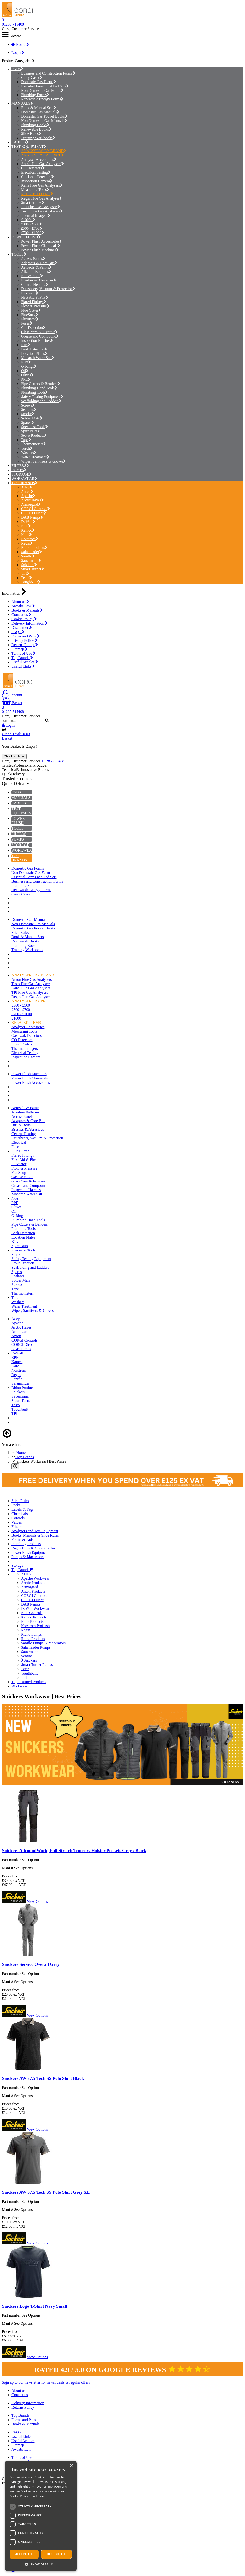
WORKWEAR (22, 478)
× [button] (71, 2466)
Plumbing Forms (35, 95)
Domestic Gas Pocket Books (44, 116)
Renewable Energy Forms (42, 99)
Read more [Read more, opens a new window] (37, 2496)
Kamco (28, 530)
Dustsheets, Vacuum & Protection (48, 289)
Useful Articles (24, 662)
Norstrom (29, 539)
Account (12, 695)
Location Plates (34, 353)
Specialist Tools (34, 427)
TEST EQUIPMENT (27, 146)
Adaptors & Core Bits (39, 263)
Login (17, 53)
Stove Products (34, 435)
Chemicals (19, 1514)
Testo (26, 578)
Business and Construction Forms (48, 73)
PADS (16, 69)
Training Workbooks (38, 138)
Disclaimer (21, 627)
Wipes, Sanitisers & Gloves (43, 461)
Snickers (29, 565)
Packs (15, 1505)
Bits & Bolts (32, 276)
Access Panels (33, 259)
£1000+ (28, 220)
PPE (25, 379)
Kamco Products (33, 1617)
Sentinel (27, 1656)
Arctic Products (33, 1583)
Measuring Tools (35, 190)
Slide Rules (31, 134)
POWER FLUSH (24, 237)
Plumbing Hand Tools (39, 388)
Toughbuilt (30, 582)
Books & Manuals (27, 610)
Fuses (26, 323)
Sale (14, 1561)
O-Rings (29, 366)
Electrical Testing (35, 172)
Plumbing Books (35, 125)
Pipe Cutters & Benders (40, 384)
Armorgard (31, 504)
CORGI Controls (35, 509)
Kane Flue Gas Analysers (41, 185)
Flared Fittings (33, 302)
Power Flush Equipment (30, 1552)
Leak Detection (34, 349)
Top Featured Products (28, 1682)
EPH (26, 526)
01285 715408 (13, 24)
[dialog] (41, 2516)
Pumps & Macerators (27, 1557)
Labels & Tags (22, 1509)
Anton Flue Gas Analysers (42, 164)
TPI (25, 573)
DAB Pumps (32, 517)
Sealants (28, 409)
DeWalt (28, 522)
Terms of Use (23, 653)
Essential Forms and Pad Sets (45, 86)
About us (20, 602)
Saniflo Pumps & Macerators (43, 1643)
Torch (27, 448)
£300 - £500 (31, 224)
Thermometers (33, 444)
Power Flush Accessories (41, 241)
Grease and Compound (40, 336)
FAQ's (18, 632)
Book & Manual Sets (38, 108)
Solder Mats (31, 418)
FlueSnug (29, 315)
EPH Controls (31, 1613)
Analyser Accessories (38, 159)
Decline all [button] (56, 2554)
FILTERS (18, 466)
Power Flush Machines (40, 250)
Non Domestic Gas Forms (42, 90)
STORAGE (20, 474)
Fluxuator (30, 319)
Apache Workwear (35, 1578)
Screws (28, 405)
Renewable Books (36, 129)
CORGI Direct (33, 513)
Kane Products (32, 1621)
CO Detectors (33, 168)
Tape (26, 440)
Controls (18, 1518)
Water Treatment (35, 457)
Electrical (29, 293)
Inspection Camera (36, 181)
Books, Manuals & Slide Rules (35, 1535)
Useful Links (23, 666)
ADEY (26, 1574)
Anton (27, 491)
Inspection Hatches (37, 340)
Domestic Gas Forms (38, 82)
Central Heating (34, 284)
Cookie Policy (24, 619)
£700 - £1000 (32, 233)
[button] (41, 2564)
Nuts (26, 362)
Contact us (21, 615)
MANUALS (20, 103)
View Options (37, 1901)
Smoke (27, 414)
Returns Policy (24, 645)
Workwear (19, 1686)
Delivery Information (29, 623)
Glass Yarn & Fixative (39, 332)
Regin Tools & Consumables (33, 1548)
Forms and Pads (25, 636)
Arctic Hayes (32, 500)
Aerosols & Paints (36, 267)
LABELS (18, 142)
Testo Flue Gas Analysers (42, 211)
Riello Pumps (31, 1634)
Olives (27, 375)
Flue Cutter (31, 310)
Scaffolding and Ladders (41, 401)
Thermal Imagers (35, 215)
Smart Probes (32, 203)
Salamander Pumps (35, 1647)
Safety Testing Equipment (42, 397)
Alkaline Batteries (36, 272)
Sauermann (31, 560)
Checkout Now (14, 756)
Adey (26, 487)
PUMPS (17, 470)
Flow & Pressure (35, 306)
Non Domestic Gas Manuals (44, 121)
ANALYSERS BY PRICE (42, 155)
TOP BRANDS (23, 483)
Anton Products (33, 1591)
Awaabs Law (23, 606)
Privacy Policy (24, 640)
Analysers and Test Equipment (34, 1531)
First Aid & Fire (34, 297)
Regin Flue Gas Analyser (41, 198)
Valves (16, 1522)
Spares (27, 422)
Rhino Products (34, 547)
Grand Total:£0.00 (16, 734)
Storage (17, 1565)
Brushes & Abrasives (38, 280)
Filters (16, 1527)
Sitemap (19, 649)
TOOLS (17, 254)
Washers (29, 453)
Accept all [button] (24, 2554)
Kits (25, 345)
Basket (12, 703)
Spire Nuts (30, 431)
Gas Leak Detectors (37, 177)
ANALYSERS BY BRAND (43, 151)
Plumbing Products (26, 1544)
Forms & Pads (22, 1540)
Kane (26, 535)
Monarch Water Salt (37, 358)
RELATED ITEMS (37, 194)
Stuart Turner (32, 569)
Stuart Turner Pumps (37, 1665)
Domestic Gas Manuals (40, 112)
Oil (24, 371)
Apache (28, 496)
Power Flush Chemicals (40, 246)
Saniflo (28, 556)
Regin (27, 543)
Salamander (31, 552)
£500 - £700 (31, 228)
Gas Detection (33, 328)
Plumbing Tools (34, 392)
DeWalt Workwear (35, 1608)
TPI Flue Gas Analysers (40, 207)
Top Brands (22, 658)
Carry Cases (31, 77)
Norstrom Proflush (35, 1626)
